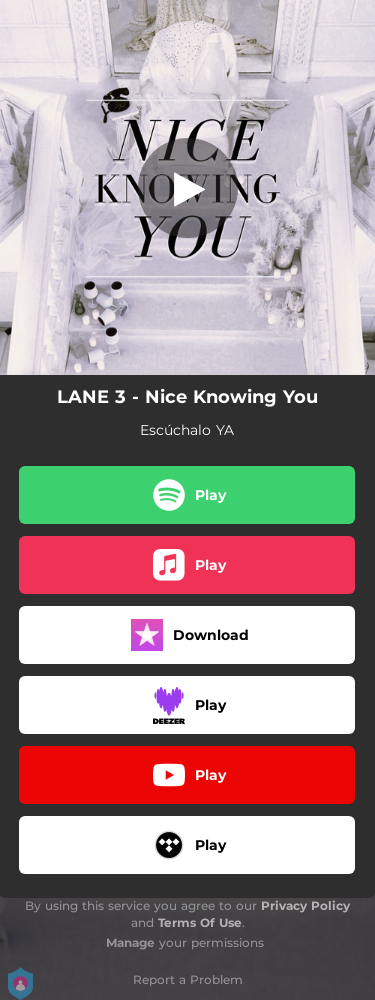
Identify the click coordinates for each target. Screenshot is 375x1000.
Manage (130, 942)
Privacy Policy (305, 905)
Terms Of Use (200, 922)
